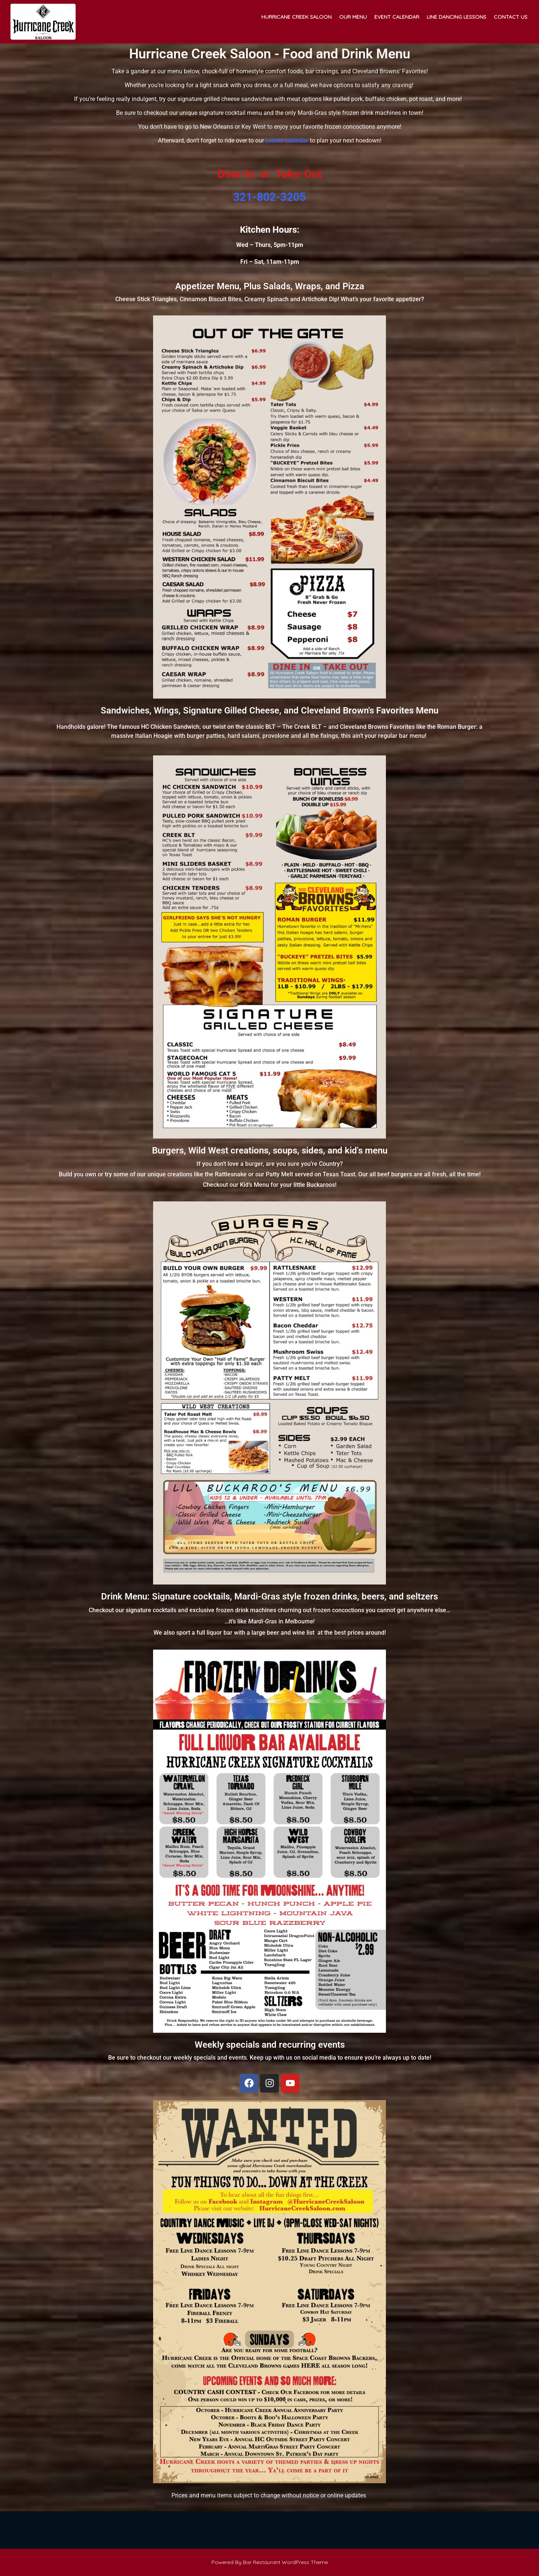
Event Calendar (396, 17)
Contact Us (510, 17)
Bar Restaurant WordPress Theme (285, 2562)
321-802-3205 (269, 197)
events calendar (286, 140)
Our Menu (353, 17)
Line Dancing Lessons (456, 17)
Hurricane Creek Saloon (296, 17)
